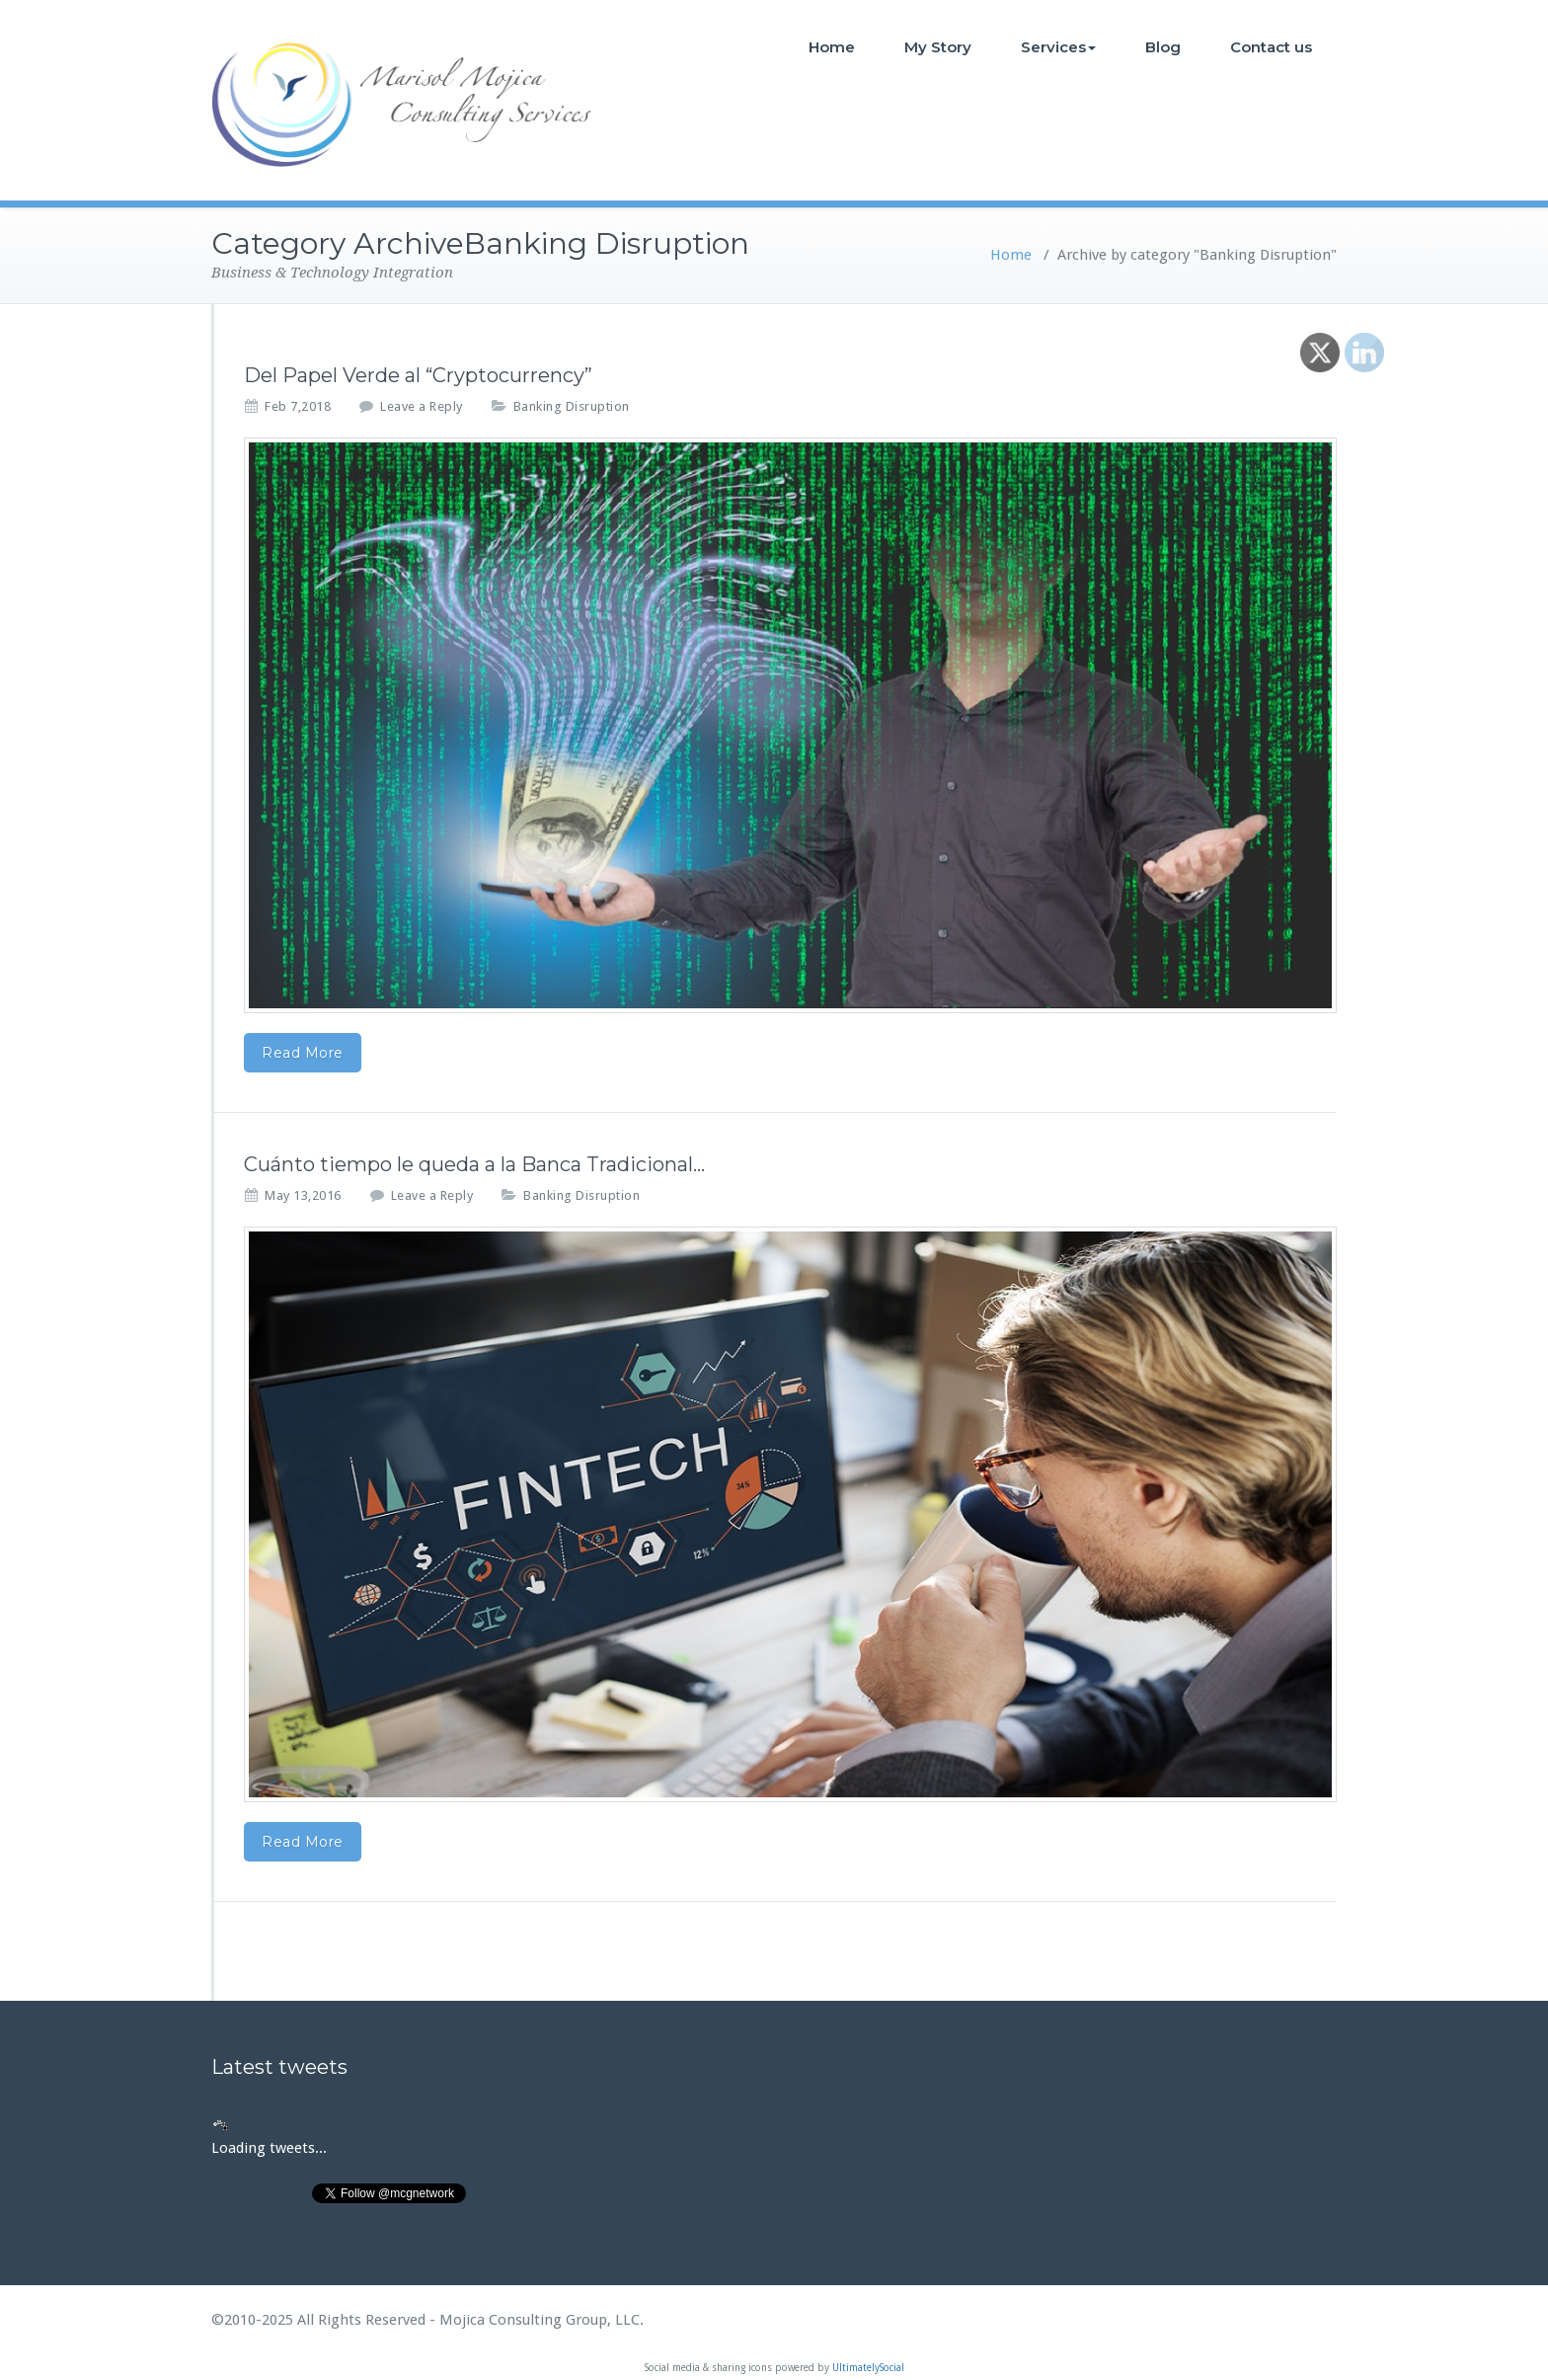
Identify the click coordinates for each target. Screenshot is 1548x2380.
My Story (937, 47)
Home (832, 47)
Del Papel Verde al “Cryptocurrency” (418, 375)
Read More (303, 1053)
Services (1058, 47)
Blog (1163, 47)
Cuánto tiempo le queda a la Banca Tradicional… (474, 1164)
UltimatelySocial (868, 2367)
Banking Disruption (571, 406)
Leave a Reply (421, 406)
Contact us (1271, 47)
